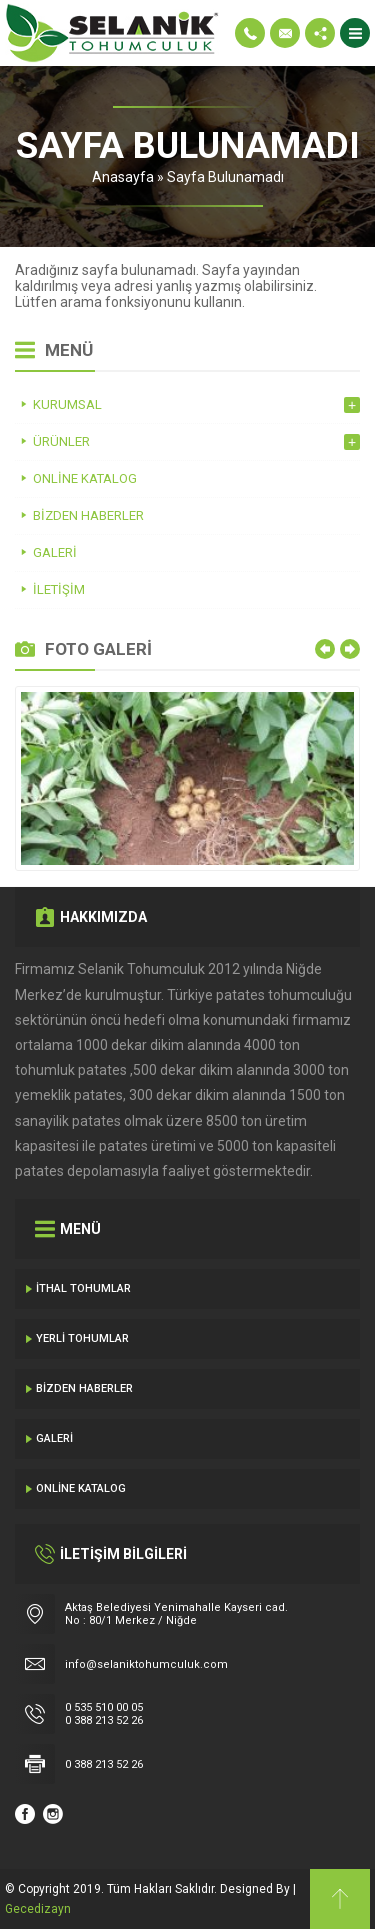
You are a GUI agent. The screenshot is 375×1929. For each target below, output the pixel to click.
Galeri (54, 1438)
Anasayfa (123, 177)
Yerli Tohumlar (82, 1338)
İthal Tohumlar (83, 1288)
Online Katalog (81, 1488)
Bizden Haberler (84, 1388)
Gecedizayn (38, 1909)
